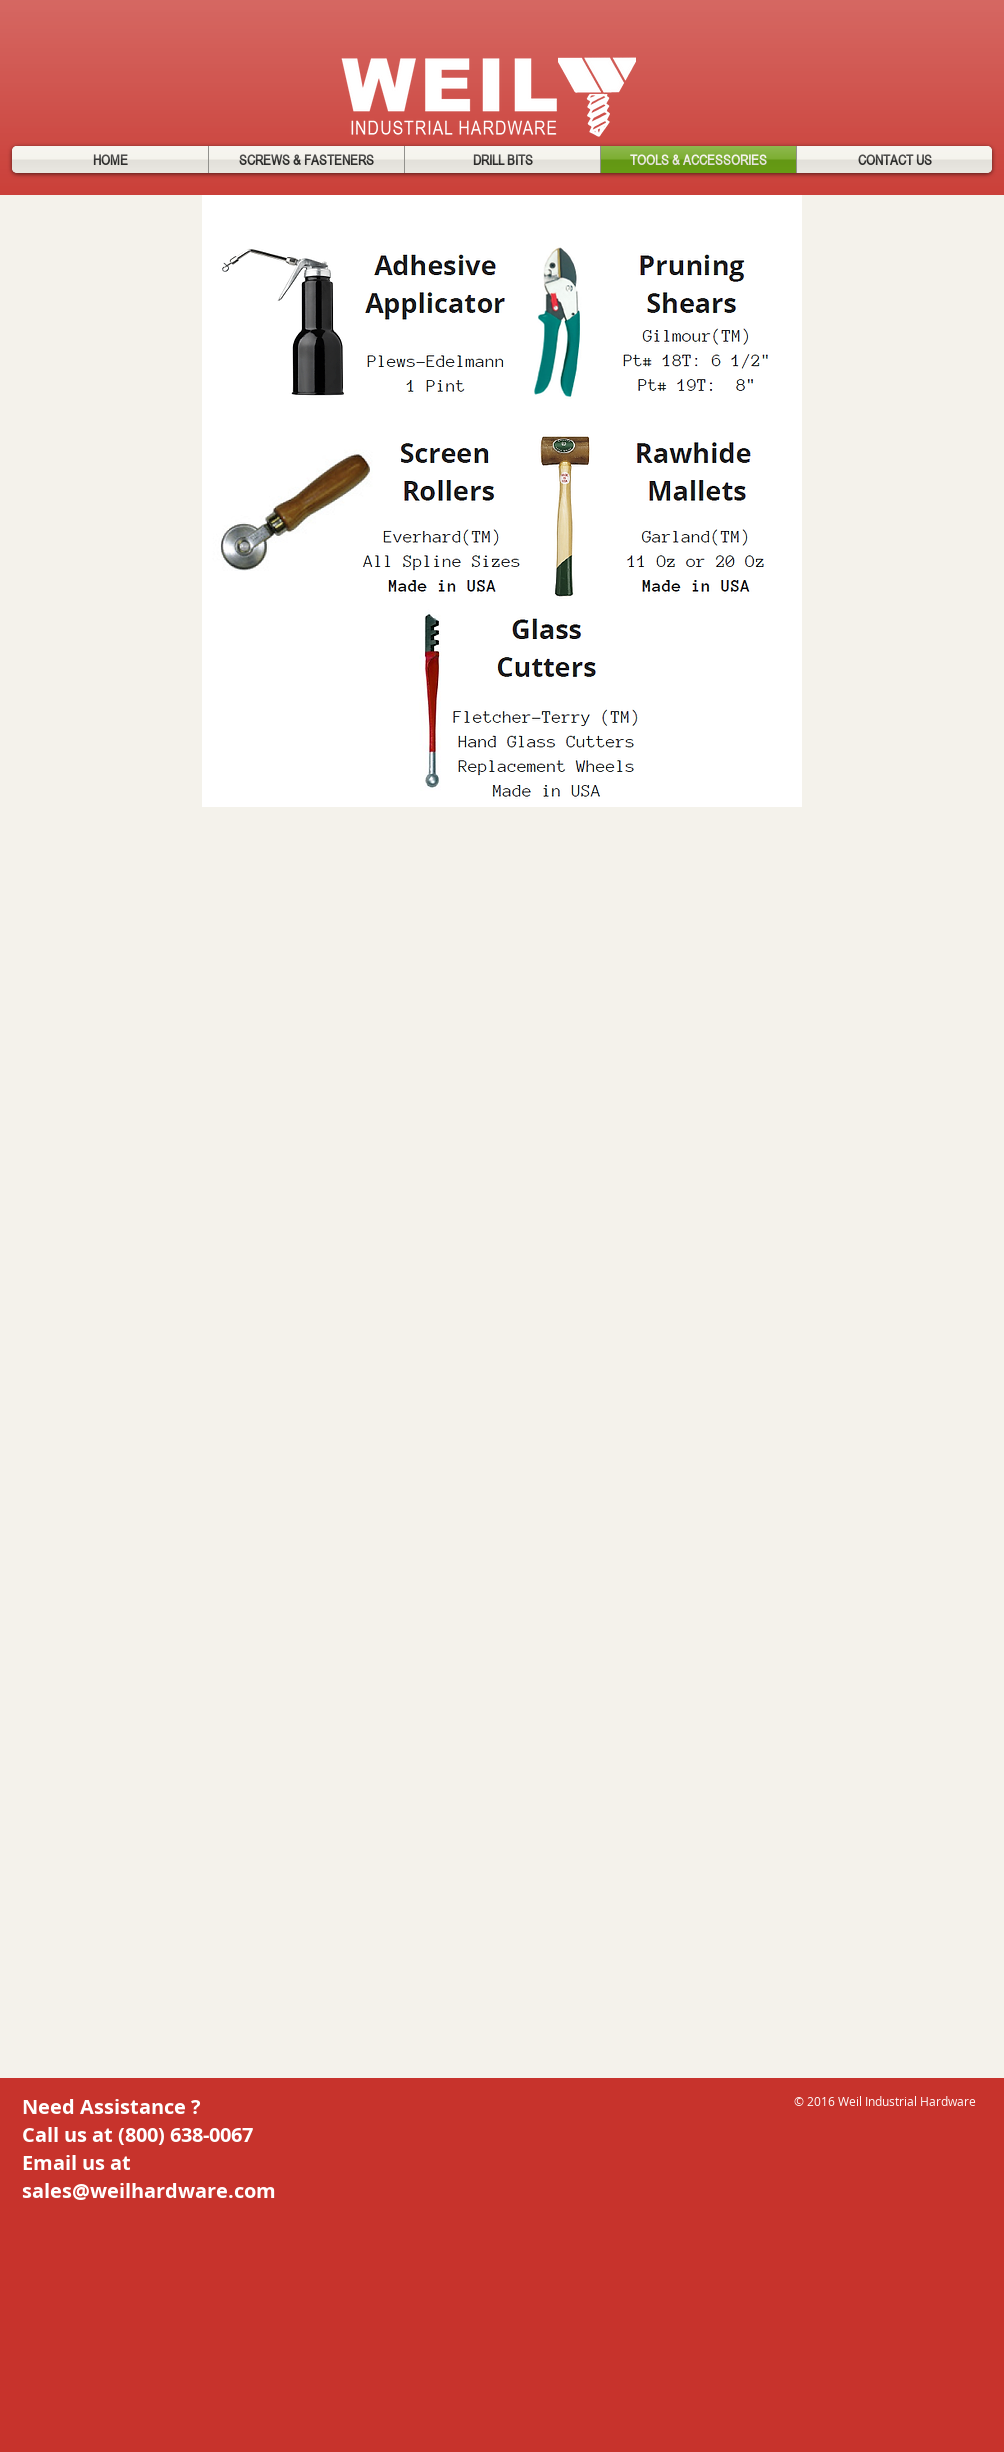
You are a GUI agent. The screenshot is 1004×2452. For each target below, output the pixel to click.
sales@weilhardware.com (149, 2190)
